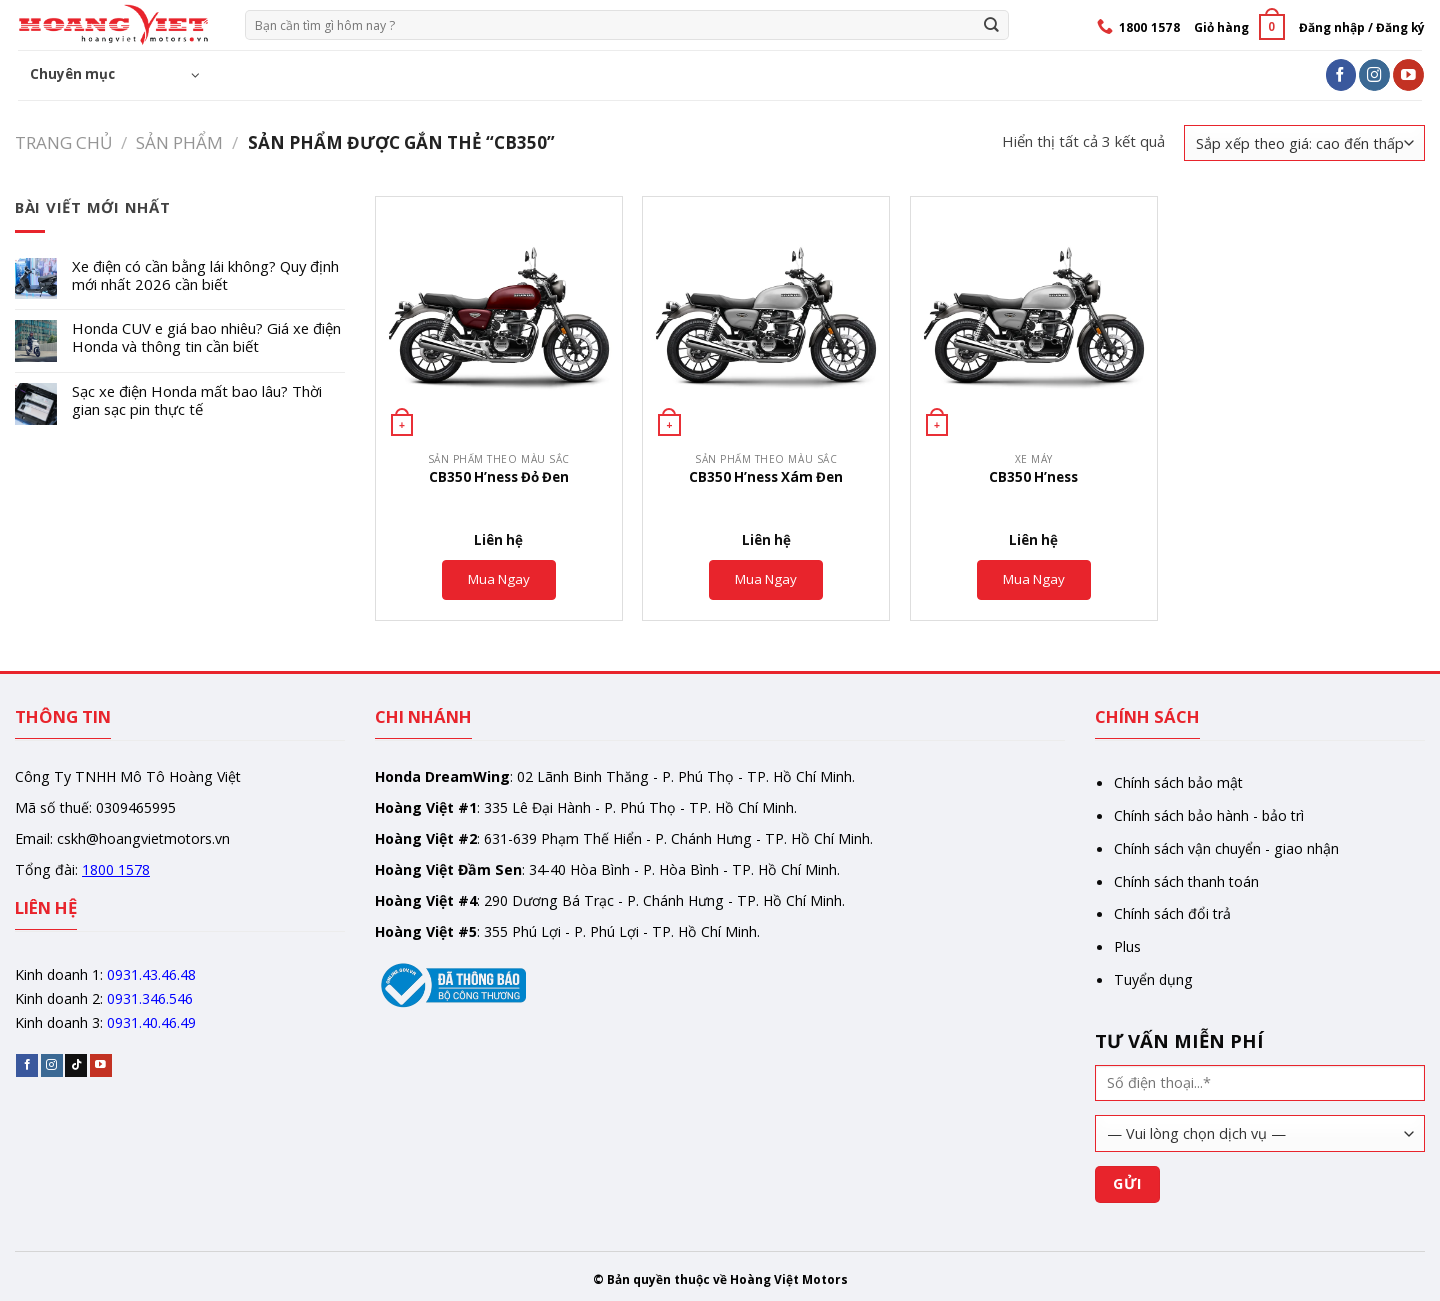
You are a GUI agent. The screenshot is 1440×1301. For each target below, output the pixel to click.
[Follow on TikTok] (76, 1065)
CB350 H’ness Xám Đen (766, 477)
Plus (1127, 946)
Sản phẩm (179, 142)
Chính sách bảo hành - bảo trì (1209, 815)
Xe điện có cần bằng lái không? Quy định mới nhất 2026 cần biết (205, 276)
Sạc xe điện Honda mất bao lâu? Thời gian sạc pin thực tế (197, 401)
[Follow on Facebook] (1341, 74)
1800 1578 (116, 869)
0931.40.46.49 (151, 1022)
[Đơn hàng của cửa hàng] (1304, 143)
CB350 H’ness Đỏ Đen (499, 477)
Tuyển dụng (1153, 979)
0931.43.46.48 (151, 974)
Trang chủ (63, 142)
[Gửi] (992, 24)
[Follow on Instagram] (1374, 74)
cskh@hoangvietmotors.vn (143, 838)
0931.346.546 (150, 998)
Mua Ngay (499, 579)
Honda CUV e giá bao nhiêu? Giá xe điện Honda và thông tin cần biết (206, 338)
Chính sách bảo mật (1178, 782)
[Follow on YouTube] (1408, 74)
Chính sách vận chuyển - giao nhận (1226, 848)
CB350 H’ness (1033, 477)
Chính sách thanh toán (1186, 881)
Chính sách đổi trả (1172, 913)
